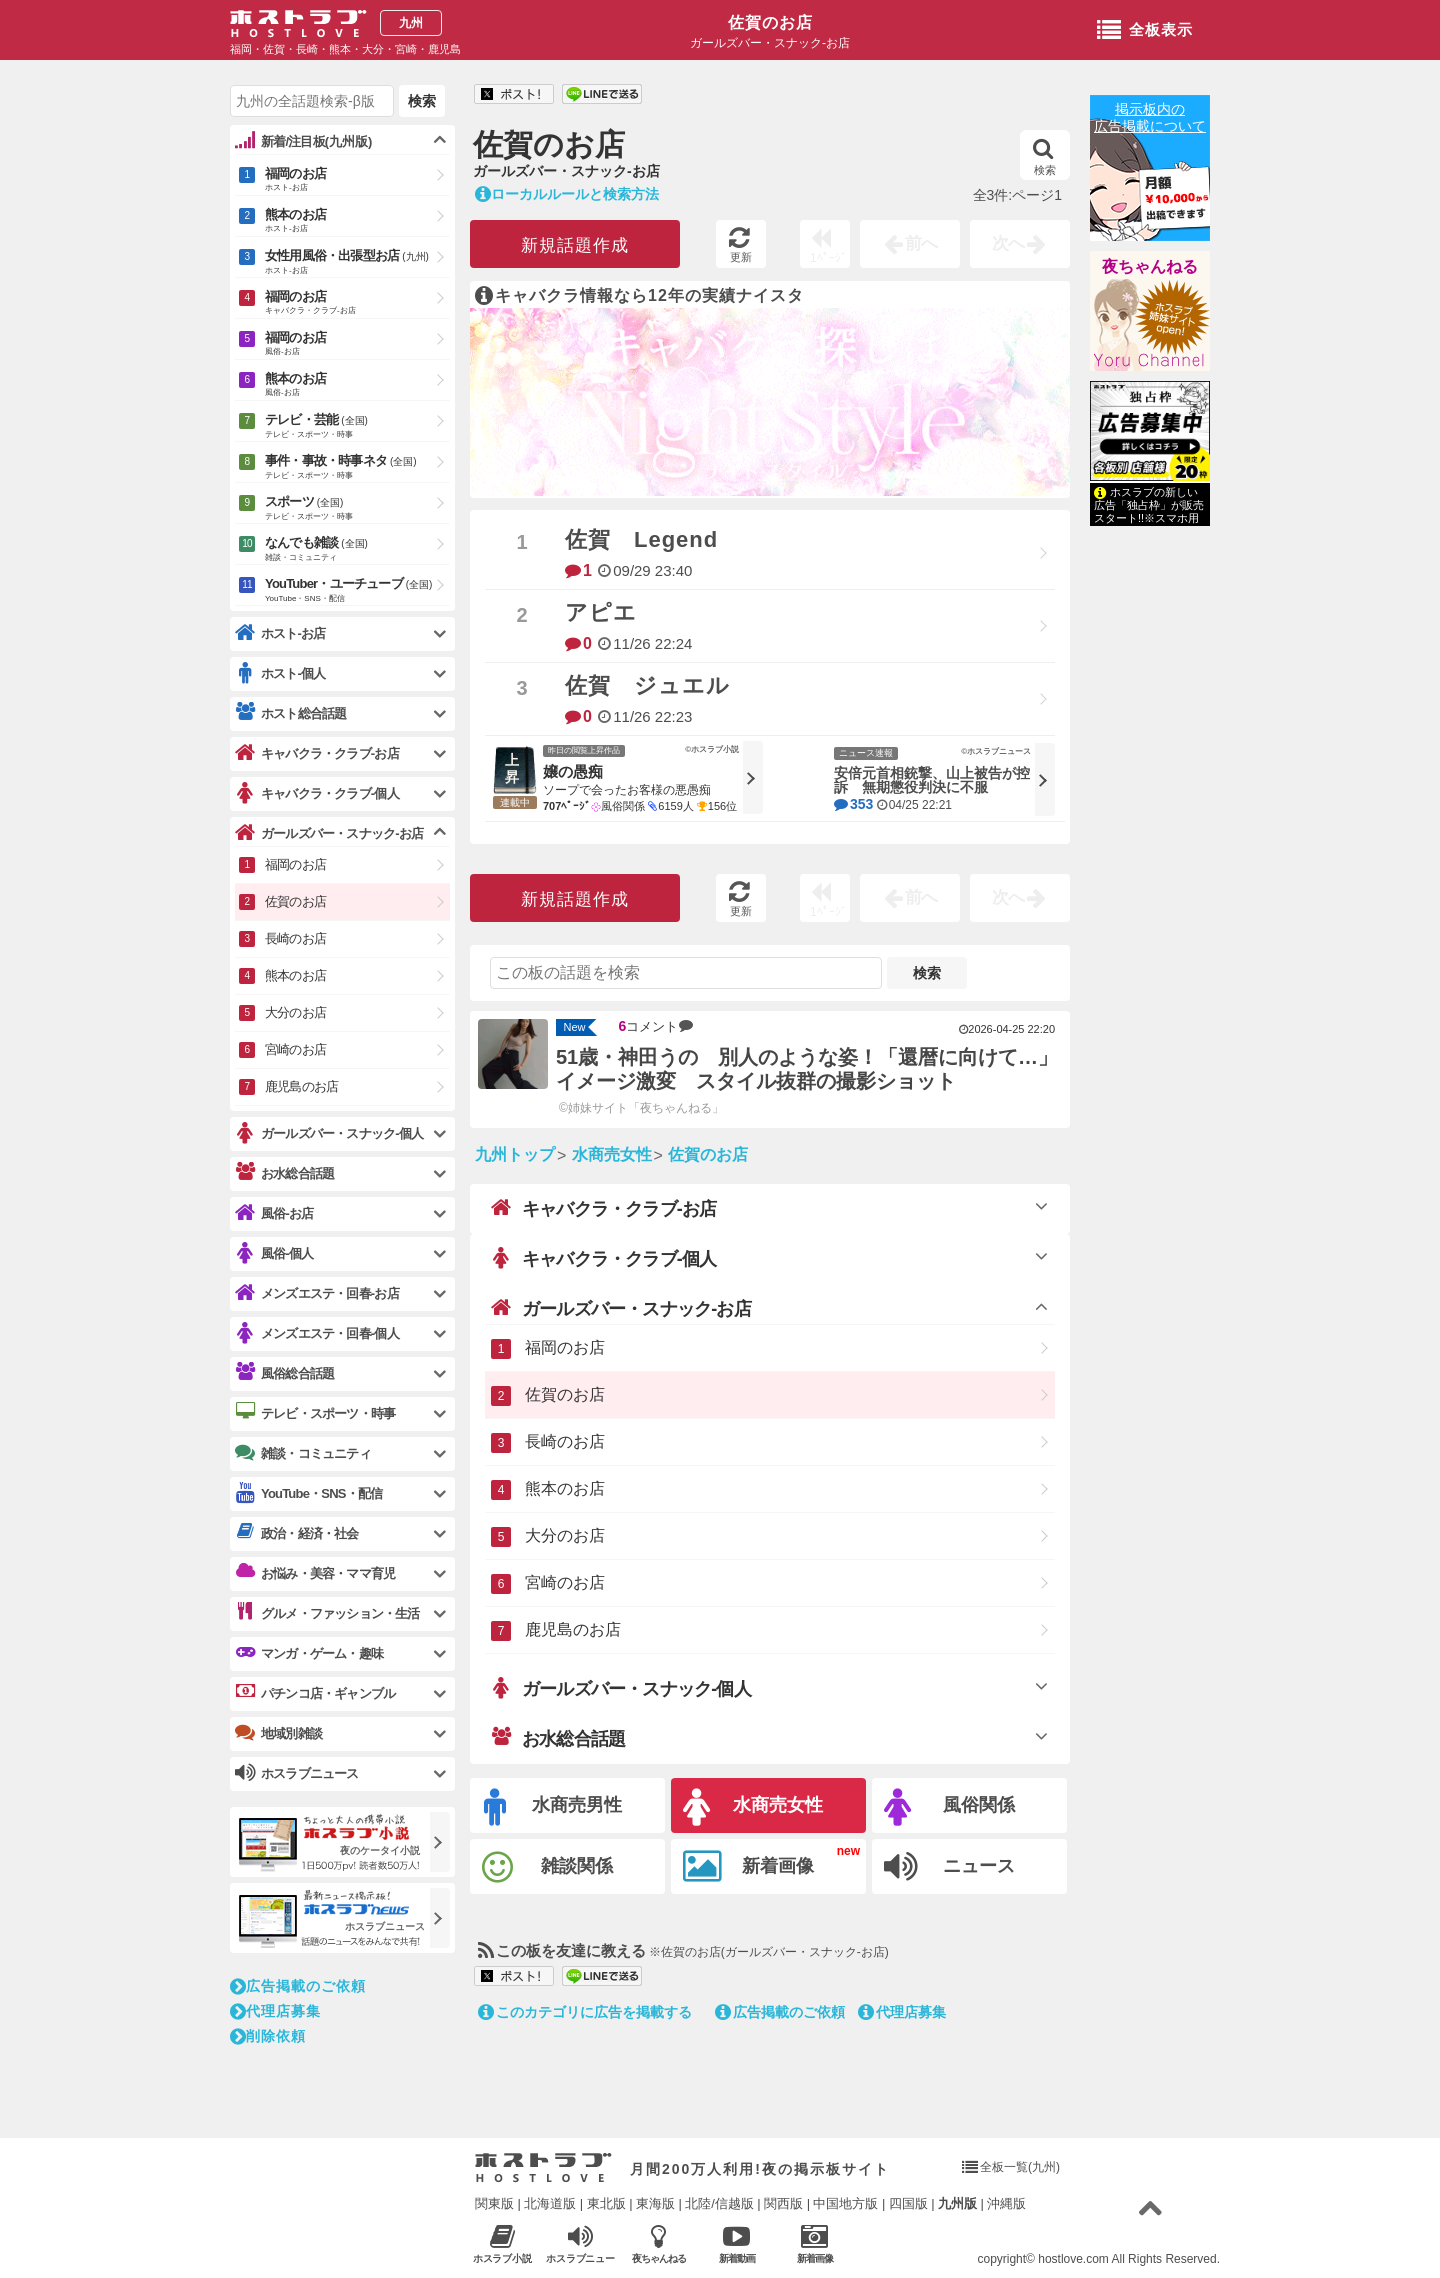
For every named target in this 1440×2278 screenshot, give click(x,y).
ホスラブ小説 (502, 2243)
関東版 (494, 2203)
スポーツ (357, 509)
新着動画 (736, 2243)
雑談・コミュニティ (303, 1453)
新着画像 (748, 1867)
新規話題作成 (575, 245)
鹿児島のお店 (573, 1629)
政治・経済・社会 (297, 1533)
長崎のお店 (565, 1441)
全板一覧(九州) (1020, 2167)
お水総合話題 (558, 1738)
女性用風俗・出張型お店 (357, 263)
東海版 (655, 2203)
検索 (1044, 157)
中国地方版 (845, 2203)
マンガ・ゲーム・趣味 (309, 1653)
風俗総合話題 (284, 1373)
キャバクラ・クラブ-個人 (603, 1258)
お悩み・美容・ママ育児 (315, 1573)
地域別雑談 (278, 1733)
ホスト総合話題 (290, 713)
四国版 (908, 2203)
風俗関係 (949, 1807)
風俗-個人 (274, 1253)
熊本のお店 (565, 1488)
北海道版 (550, 2203)
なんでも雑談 (357, 550)
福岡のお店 (565, 1347)
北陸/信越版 (719, 2203)
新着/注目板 (303, 141)
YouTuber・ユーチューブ (357, 591)
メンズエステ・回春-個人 (317, 1333)
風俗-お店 (274, 1213)
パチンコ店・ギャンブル (315, 1693)
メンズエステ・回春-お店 (317, 1293)
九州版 (957, 2203)
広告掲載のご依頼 (780, 2012)
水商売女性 (753, 1807)
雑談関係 (547, 1867)
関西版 (783, 2203)
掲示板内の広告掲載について (1150, 117)
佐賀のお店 (770, 22)
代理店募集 (902, 2012)
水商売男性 (553, 1807)
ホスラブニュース (580, 2244)
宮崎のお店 (565, 1582)
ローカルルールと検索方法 (567, 194)
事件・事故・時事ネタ (357, 468)
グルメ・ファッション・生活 (327, 1613)
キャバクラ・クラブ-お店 (603, 1208)
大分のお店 (565, 1535)
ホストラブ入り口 (543, 2168)
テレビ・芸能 (357, 427)
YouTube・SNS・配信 (308, 1493)
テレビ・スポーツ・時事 (315, 1413)
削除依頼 (268, 2036)
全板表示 (1145, 31)
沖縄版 (1006, 2203)
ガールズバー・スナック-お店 (621, 1308)
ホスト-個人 (280, 673)
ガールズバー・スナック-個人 (621, 1688)
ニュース (949, 1867)
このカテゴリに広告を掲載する (585, 2012)
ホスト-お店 (280, 633)
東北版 (606, 2203)
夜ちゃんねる (1150, 266)
